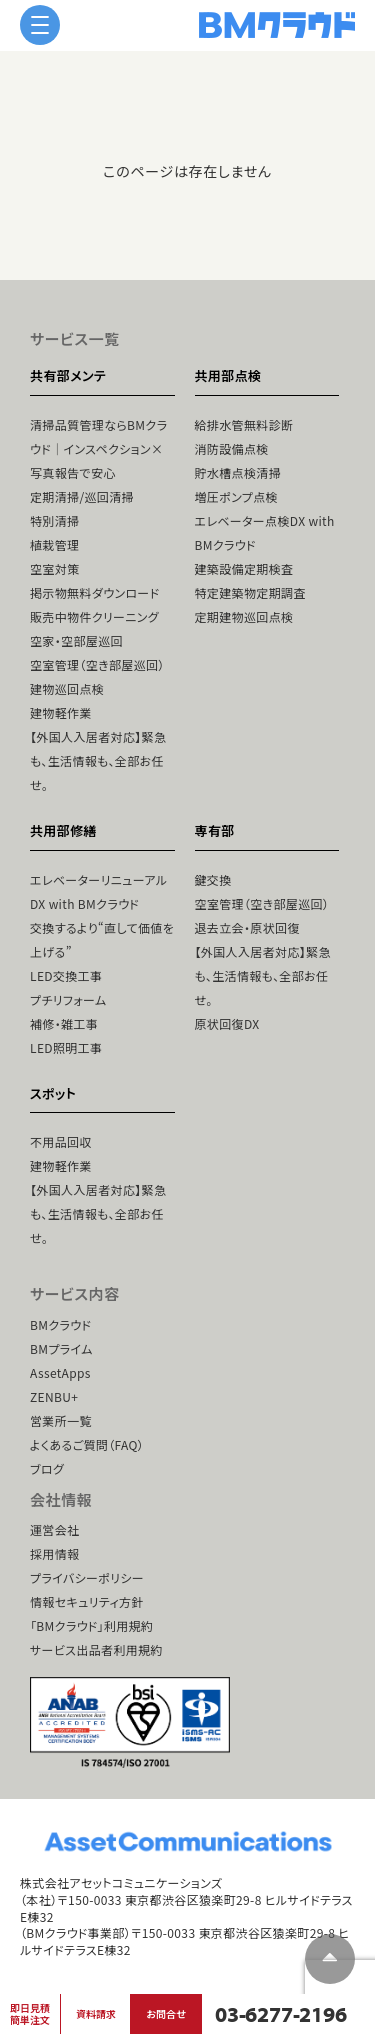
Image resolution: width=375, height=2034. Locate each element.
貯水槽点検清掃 (238, 472)
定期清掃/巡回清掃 (82, 496)
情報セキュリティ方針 (87, 1601)
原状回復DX (227, 1023)
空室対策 (54, 568)
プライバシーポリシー (87, 1577)
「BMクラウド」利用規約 (91, 1625)
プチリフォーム (68, 999)
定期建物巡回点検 (244, 616)
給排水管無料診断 (244, 424)
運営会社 (54, 1529)
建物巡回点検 (67, 688)
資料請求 (96, 2013)
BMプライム (61, 1348)
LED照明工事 (66, 1047)
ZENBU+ (54, 1396)
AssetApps (60, 1372)
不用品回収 (61, 1141)
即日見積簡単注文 (30, 2013)
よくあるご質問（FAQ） (87, 1444)
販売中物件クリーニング (94, 616)
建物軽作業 (61, 712)
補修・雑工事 (64, 1023)
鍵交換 (213, 879)
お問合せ (165, 2013)
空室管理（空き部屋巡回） (97, 664)
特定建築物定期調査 (250, 592)
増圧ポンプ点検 (236, 496)
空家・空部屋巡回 (76, 640)
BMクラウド (60, 1324)
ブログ (47, 1468)
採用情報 (54, 1553)
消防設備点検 (232, 448)
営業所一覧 (61, 1420)
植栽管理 (54, 544)
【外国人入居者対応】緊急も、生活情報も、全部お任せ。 (98, 760)
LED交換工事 (66, 975)
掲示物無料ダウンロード (94, 592)
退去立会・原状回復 (247, 927)
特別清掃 (54, 520)
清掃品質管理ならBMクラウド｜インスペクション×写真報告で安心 (98, 448)
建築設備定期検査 (244, 568)
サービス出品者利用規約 (96, 1649)
